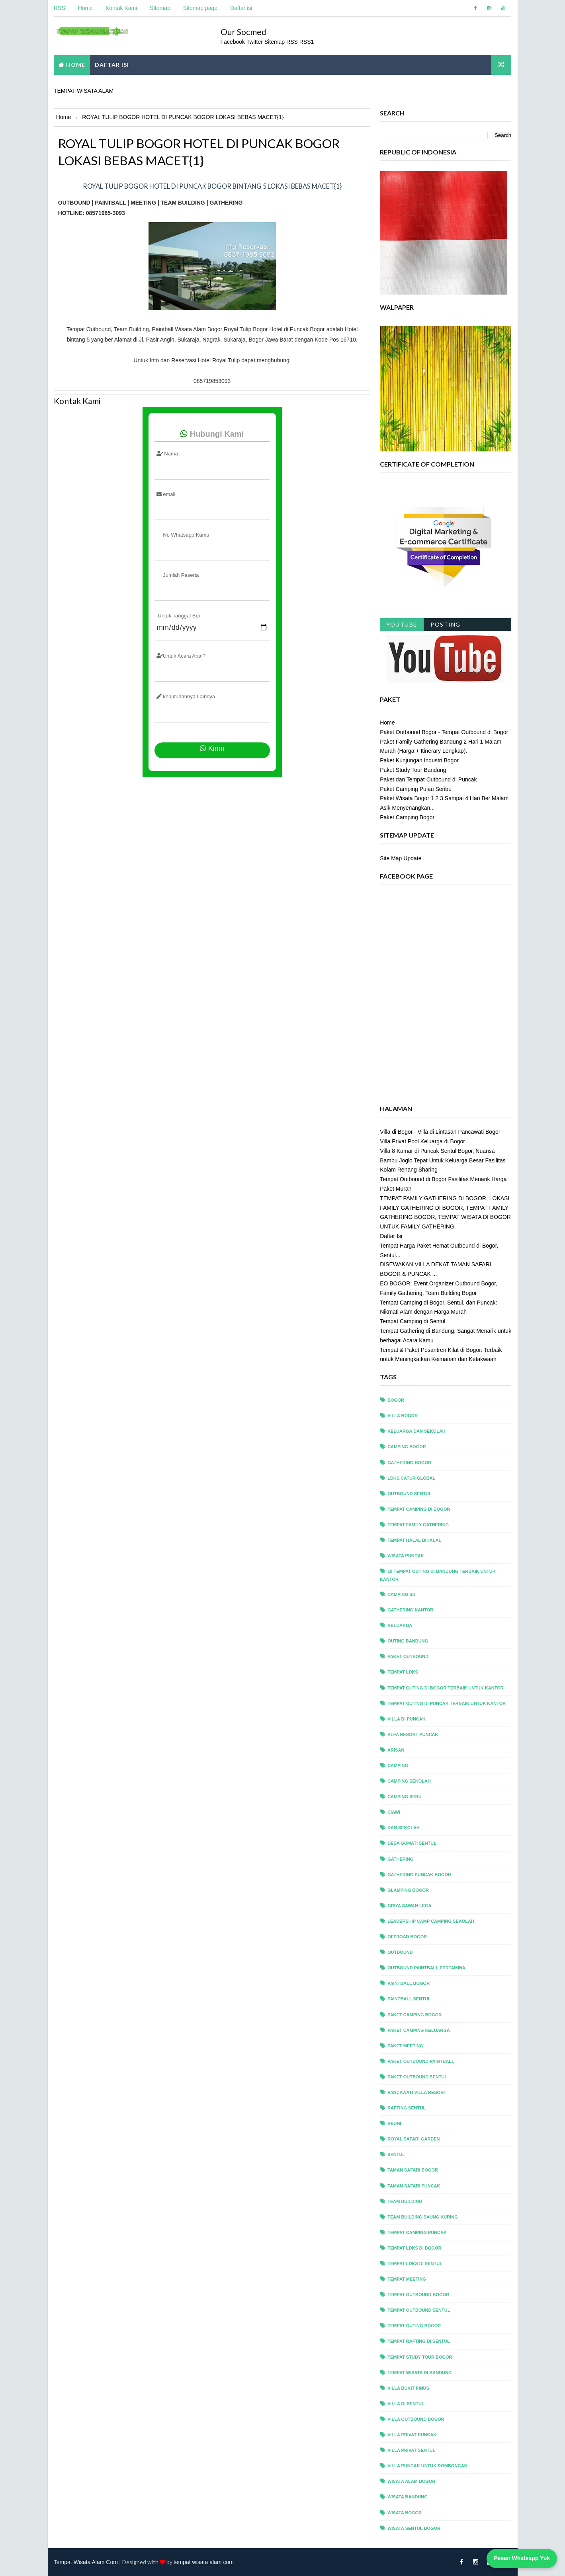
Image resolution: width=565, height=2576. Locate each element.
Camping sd (402, 1594)
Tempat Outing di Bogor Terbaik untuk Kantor (446, 1687)
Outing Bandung (408, 1641)
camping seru (405, 1796)
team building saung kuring (423, 2216)
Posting (446, 624)
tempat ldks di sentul (415, 2263)
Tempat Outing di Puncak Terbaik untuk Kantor (447, 1703)
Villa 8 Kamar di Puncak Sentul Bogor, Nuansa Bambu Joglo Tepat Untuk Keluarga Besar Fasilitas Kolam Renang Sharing (443, 1160)
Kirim (209, 745)
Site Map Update (401, 858)
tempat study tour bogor (420, 2356)
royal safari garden (414, 2139)
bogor (396, 1399)
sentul (396, 2154)
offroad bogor (407, 1936)
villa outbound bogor (416, 2418)
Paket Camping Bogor (407, 817)
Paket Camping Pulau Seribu (416, 788)
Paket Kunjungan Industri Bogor (419, 760)
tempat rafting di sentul (419, 2341)
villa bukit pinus (409, 2387)
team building (405, 2201)
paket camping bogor (415, 2014)
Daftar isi (241, 8)
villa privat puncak (412, 2434)
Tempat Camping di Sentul (413, 1321)
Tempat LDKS (403, 1672)
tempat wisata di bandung (420, 2372)
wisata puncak (406, 1555)
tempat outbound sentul (419, 2310)
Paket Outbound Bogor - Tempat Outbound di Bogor (444, 731)
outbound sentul (410, 1493)
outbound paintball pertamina (427, 1967)
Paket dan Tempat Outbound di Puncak (428, 779)
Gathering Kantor (411, 1609)
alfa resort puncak (413, 1734)
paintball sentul (409, 1998)
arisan (396, 1749)
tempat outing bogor (414, 2325)
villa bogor (403, 1415)
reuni (394, 2123)
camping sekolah (409, 1780)
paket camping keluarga (419, 2029)
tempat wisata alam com (204, 2562)
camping (398, 1765)
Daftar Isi (391, 1235)
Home (85, 8)
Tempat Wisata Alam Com (86, 2562)
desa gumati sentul (412, 1843)
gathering (401, 1858)
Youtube (402, 624)
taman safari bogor (413, 2170)
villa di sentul (406, 2403)
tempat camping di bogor (419, 1508)
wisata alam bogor (412, 2481)
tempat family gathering (418, 1524)
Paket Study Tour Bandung (413, 769)
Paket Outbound (408, 1656)
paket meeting (406, 2045)
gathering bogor (410, 1462)
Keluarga (400, 1625)
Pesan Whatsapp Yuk (522, 2558)
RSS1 (307, 41)
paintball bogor (409, 1983)
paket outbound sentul (418, 2076)
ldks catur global (412, 1477)
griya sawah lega (410, 1905)
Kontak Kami (121, 8)
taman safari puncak (414, 2185)
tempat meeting (407, 2278)
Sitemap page (200, 8)
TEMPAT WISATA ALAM (83, 90)
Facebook (233, 41)
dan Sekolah (404, 1827)
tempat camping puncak (417, 2232)
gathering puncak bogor (420, 1874)
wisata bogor (405, 2512)
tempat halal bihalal (415, 1539)
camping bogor (407, 1446)
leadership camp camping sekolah (431, 1920)
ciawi (394, 1812)
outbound (400, 1951)
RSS (59, 8)
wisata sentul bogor (414, 2527)
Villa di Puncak (407, 1718)
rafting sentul (407, 2107)
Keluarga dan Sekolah (417, 1431)
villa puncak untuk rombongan (428, 2465)
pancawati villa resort (417, 2092)
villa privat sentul (412, 2449)
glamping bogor (408, 1889)
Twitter (256, 41)
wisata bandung (408, 2496)
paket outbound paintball (421, 2060)
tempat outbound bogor (419, 2294)
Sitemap (160, 8)
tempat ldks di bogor (415, 2247)
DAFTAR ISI (112, 64)
